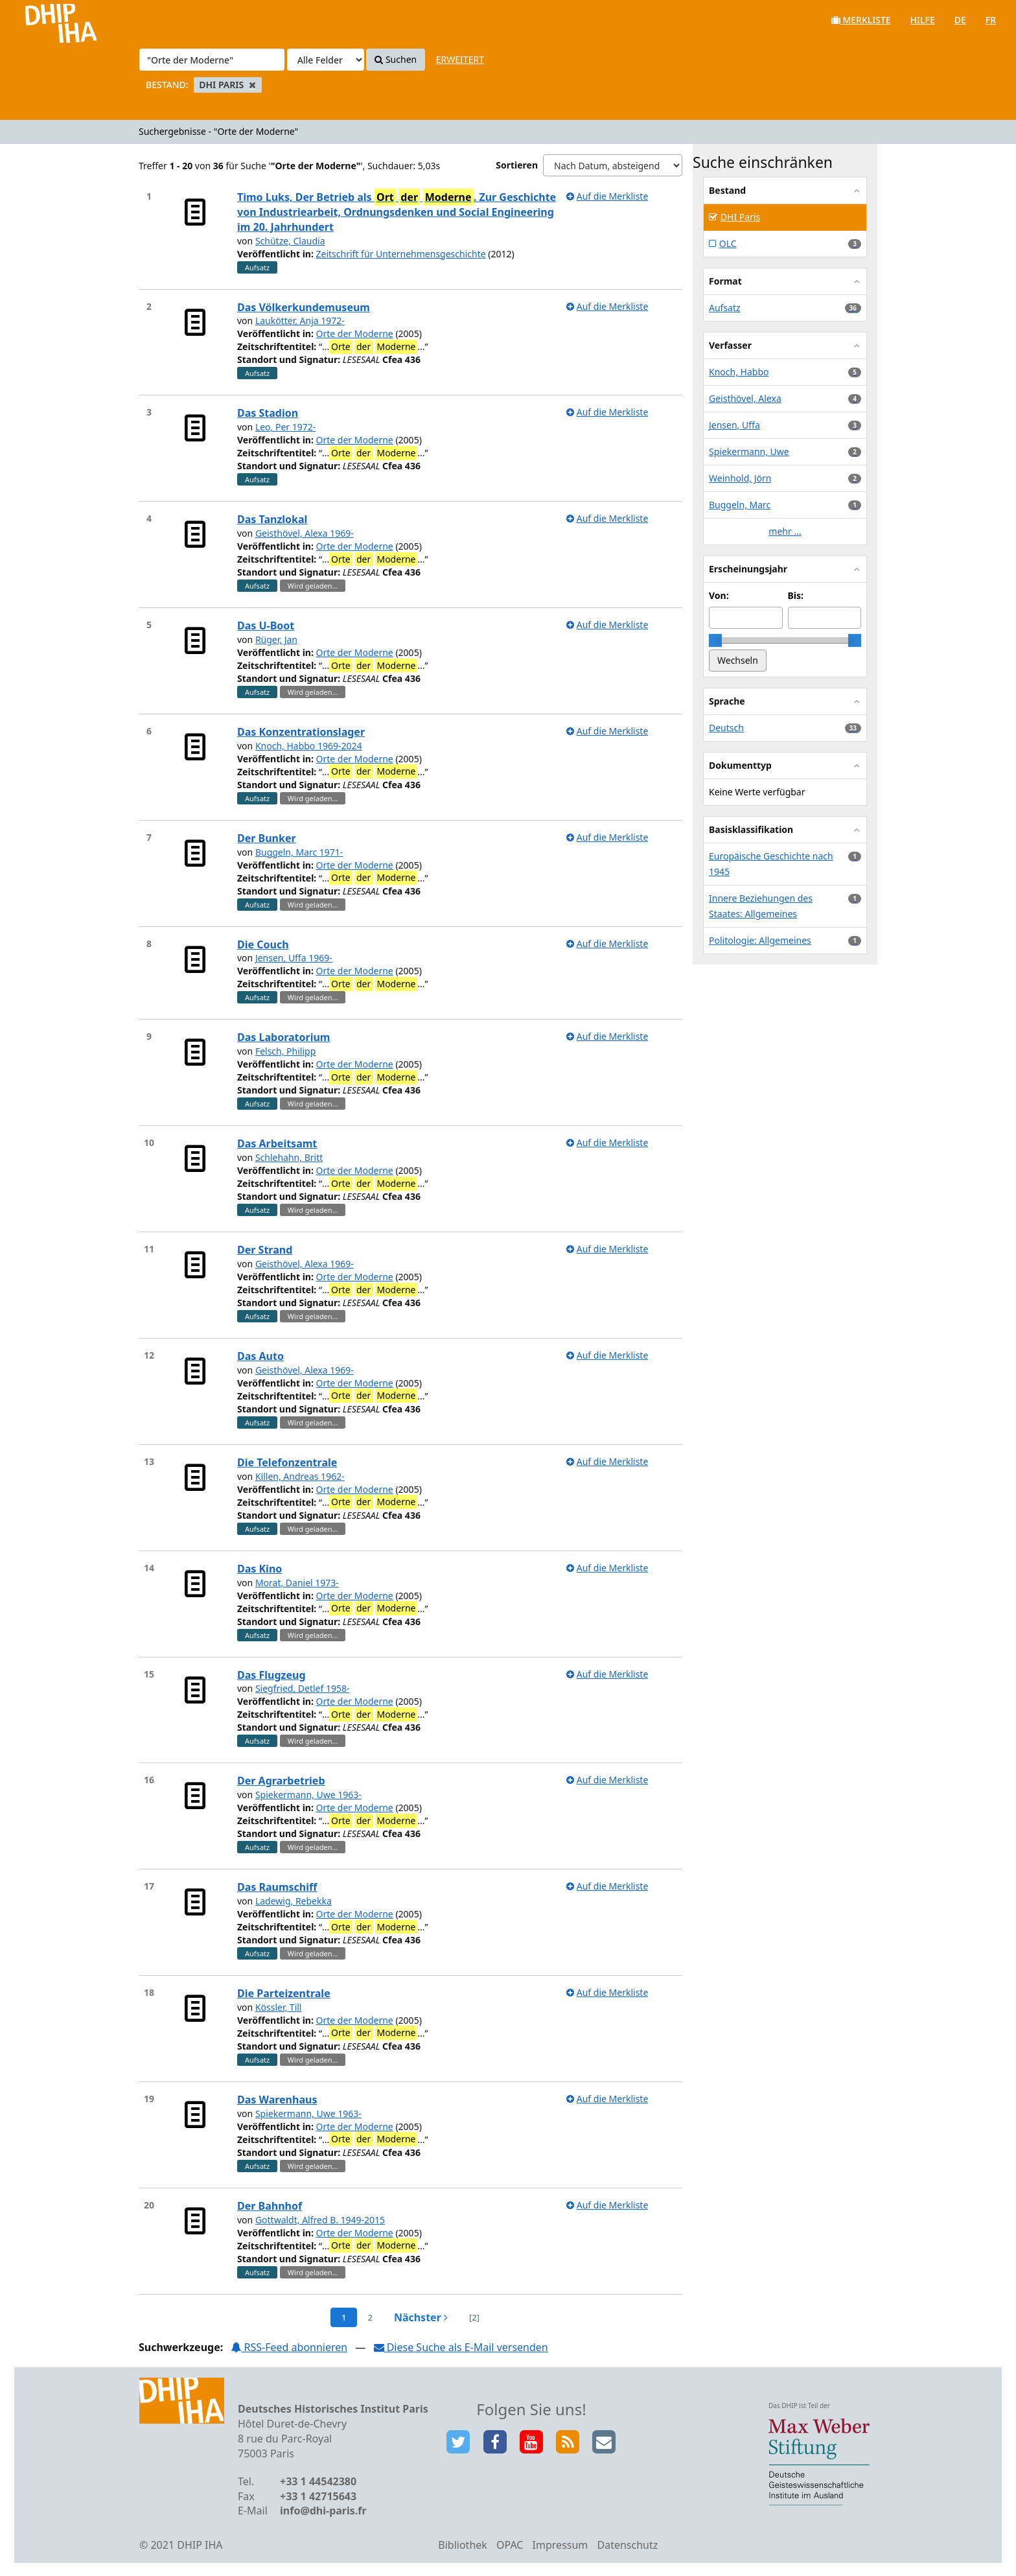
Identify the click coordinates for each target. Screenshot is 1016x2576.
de (960, 20)
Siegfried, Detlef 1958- (302, 1688)
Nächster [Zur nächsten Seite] (421, 2317)
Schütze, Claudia (290, 241)
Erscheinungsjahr (748, 569)
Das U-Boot (265, 625)
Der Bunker (266, 838)
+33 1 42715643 (318, 2496)
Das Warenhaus (277, 2099)
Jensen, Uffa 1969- (293, 958)
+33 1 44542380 (318, 2481)
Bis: (795, 595)
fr (991, 20)
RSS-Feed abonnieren (289, 2347)
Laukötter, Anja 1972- (300, 320)
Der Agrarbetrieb (281, 1781)
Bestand (727, 190)
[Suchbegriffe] (211, 60)
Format (725, 281)
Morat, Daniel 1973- (297, 1582)
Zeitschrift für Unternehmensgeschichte (401, 254)
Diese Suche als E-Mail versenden (461, 2347)
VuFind (44, 20)
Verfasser (730, 345)
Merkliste (861, 20)
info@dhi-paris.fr (323, 2510)
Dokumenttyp (740, 765)
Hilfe (922, 20)
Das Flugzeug (271, 1675)
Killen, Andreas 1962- (300, 1476)
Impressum (560, 2545)
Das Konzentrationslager (301, 732)
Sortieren (517, 165)
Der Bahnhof (269, 2206)
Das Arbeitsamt (277, 1143)
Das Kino (259, 1569)
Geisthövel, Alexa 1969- (304, 533)
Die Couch (263, 944)
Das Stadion (267, 413)
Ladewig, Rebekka (293, 1901)
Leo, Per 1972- (285, 427)
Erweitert (460, 59)
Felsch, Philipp (285, 1051)
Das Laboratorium (283, 1037)
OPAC (509, 2545)
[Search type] (325, 60)
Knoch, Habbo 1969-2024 (308, 746)
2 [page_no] (369, 2317)
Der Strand (264, 1250)
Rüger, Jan (276, 639)
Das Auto (260, 1356)
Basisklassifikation (751, 829)
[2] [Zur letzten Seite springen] (474, 2317)
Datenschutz (627, 2545)
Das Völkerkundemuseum (303, 307)
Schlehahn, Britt (289, 1157)
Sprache (727, 701)
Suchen (396, 59)
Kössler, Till (278, 2007)
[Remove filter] (252, 84)
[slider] (715, 640)
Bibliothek (462, 2545)
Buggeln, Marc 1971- (299, 852)
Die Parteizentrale (283, 1993)
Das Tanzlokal (272, 519)
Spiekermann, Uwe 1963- (308, 1794)
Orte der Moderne (354, 333)
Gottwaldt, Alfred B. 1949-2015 (320, 2220)
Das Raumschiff (277, 1887)
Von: (719, 595)
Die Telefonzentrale (287, 1462)
